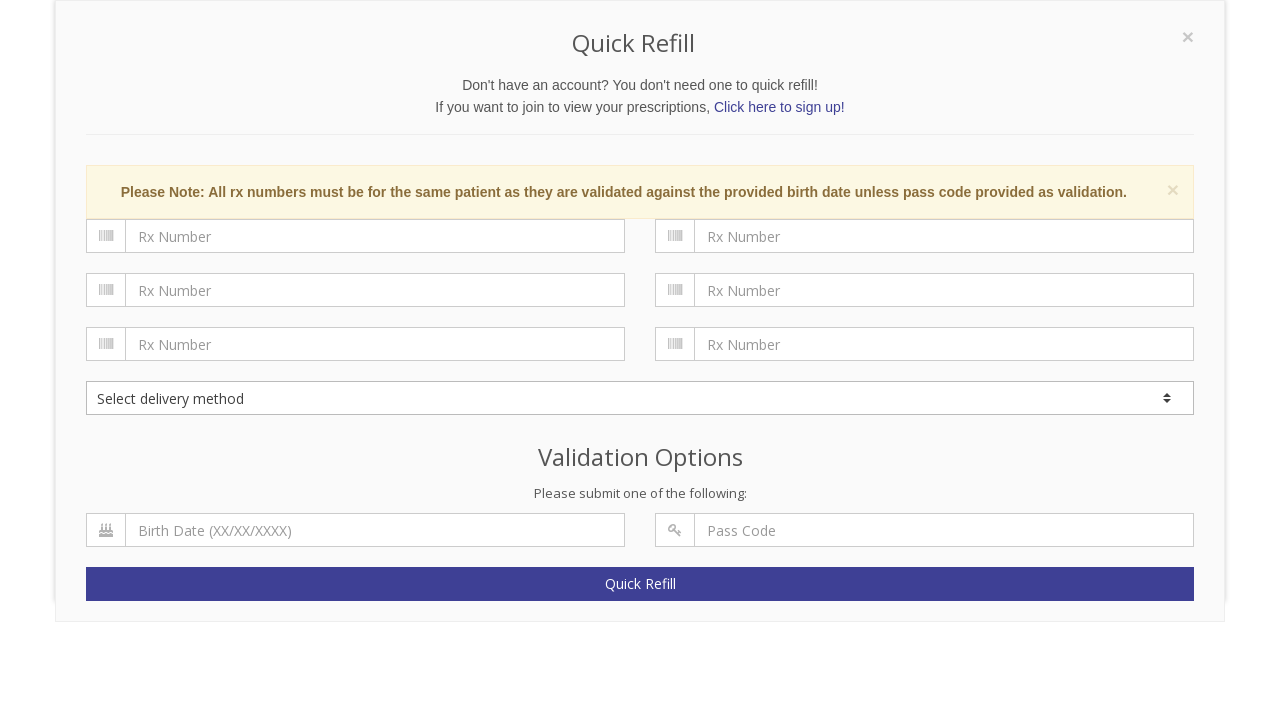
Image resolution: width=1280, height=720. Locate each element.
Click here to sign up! (779, 107)
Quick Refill (640, 583)
